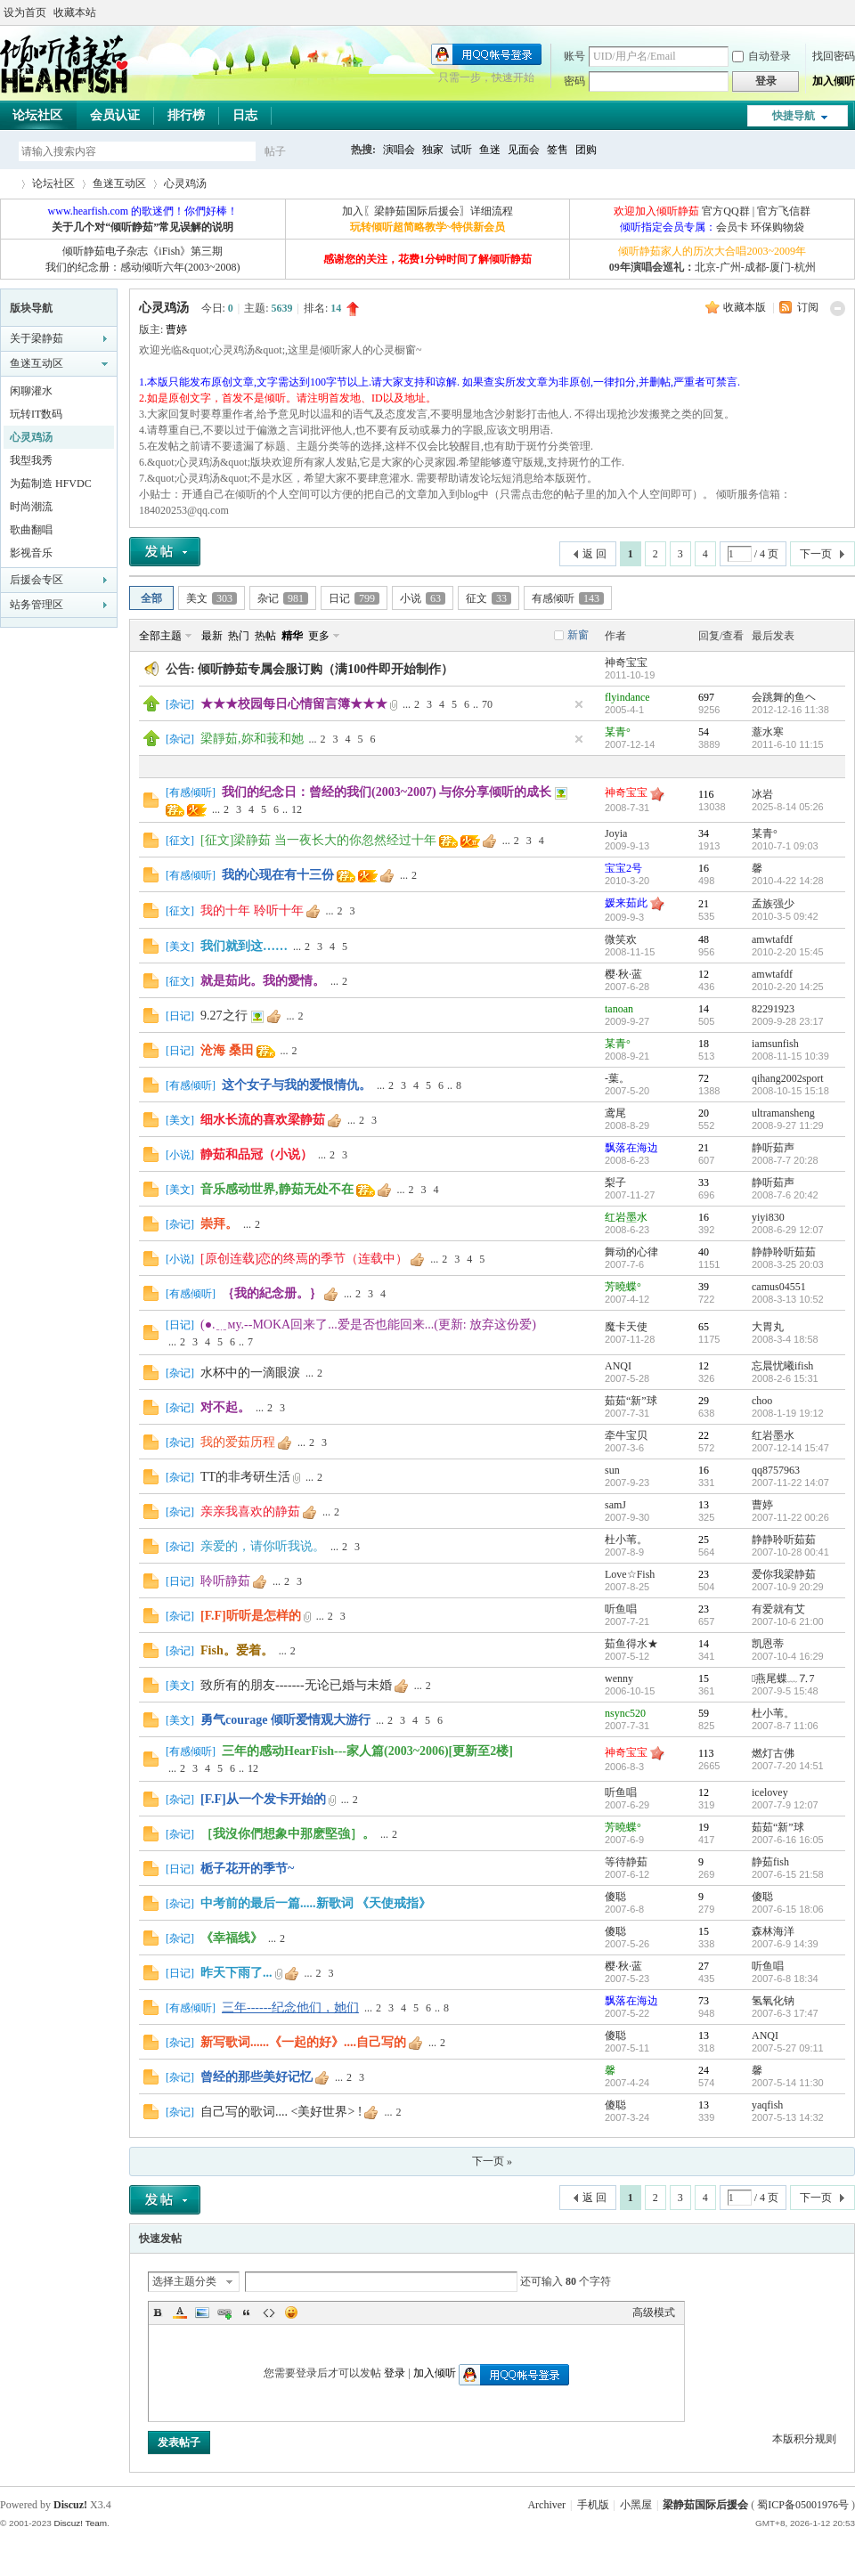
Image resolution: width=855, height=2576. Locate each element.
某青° (618, 732)
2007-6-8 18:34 (785, 1978)
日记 (354, 598)
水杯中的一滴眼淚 (250, 1372)
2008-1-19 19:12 (788, 1413)
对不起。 (225, 1407)
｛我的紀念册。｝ (272, 1293)
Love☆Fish (630, 1574)
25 (703, 1539)
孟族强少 (773, 904)
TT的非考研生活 (245, 1476)
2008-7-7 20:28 (785, 1160)
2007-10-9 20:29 (788, 1586)
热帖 (265, 636)
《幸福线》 (231, 1938)
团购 (586, 149)
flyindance (627, 697)
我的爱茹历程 (237, 1442)
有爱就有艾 (778, 1609)
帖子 (275, 151)
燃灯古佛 (773, 1753)
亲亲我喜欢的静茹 (250, 1511)
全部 (151, 598)
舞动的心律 (631, 1252)
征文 (488, 598)
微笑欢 (621, 939)
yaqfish (767, 2105)
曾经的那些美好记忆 (256, 2077)
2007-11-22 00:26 (790, 1517)
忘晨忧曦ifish (782, 1366)
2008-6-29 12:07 (788, 1229)
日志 (244, 115)
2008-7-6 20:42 (785, 1195)
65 (703, 1327)
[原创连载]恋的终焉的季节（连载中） (304, 1258)
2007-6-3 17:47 (785, 2013)
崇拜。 (219, 1224)
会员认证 (115, 115)
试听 (461, 149)
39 (703, 1286)
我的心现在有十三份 (278, 875)
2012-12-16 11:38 (790, 709)
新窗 (578, 635)
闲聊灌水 (31, 391)
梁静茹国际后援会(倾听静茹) (7, 184)
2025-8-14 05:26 (788, 806)
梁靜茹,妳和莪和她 (252, 738)
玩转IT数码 (36, 414)
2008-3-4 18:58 (785, 1339)
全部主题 (160, 636)
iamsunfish (775, 1043)
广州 (730, 267)
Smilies (291, 2312)
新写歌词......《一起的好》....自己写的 (303, 2042)
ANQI (618, 1366)
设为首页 (25, 12)
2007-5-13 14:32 (788, 2117)
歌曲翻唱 (31, 530)
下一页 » (492, 2161)
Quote (247, 2312)
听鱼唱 (621, 1609)
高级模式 (653, 2312)
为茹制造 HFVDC (51, 483)
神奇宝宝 (626, 662)
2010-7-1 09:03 (785, 846)
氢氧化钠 (773, 2001)
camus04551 (779, 1286)
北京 (705, 267)
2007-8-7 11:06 (785, 1725)
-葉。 (617, 1078)
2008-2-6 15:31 (785, 1378)
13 (703, 1505)
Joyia (616, 833)
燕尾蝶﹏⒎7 (783, 1678)
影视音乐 (31, 553)
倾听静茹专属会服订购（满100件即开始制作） (325, 669)
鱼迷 (490, 149)
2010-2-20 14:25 (788, 986)
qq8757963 (776, 1470)
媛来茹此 (626, 903)
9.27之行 (224, 1015)
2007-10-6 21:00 (788, 1621)
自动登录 (761, 56)
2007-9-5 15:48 (785, 1691)
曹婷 (176, 329)
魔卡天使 (626, 1327)
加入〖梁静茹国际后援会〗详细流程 (427, 211)
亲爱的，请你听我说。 (262, 1546)
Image (202, 2312)
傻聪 (615, 1896)
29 (703, 1400)
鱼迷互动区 (119, 183)
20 (703, 1113)
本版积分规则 (804, 2439)
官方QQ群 (725, 211)
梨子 (615, 1182)
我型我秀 (31, 460)
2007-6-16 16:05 (788, 1839)
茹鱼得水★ (631, 1643)
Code (269, 2312)
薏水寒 (768, 732)
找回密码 (833, 56)
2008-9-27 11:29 (788, 1125)
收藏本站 (74, 12)
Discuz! (70, 2505)
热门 (238, 636)
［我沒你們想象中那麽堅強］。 (287, 1834)
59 (703, 1713)
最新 (212, 636)
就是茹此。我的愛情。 (262, 980)
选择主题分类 (184, 2281)
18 (703, 1043)
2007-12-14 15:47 (790, 1447)
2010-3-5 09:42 (785, 916)
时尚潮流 (31, 506)
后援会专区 (36, 579)
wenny (619, 1678)
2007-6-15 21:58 (788, 1874)
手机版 (593, 2505)
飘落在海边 (631, 1148)
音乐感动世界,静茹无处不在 (277, 1189)
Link (224, 2312)
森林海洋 (773, 1931)
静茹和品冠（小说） (256, 1154)
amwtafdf (772, 939)
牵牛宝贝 (626, 1435)
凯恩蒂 (768, 1643)
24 (703, 2070)
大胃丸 (768, 1327)
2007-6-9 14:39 (785, 1943)
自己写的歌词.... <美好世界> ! (281, 2111)
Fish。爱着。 (236, 1650)
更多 (319, 636)
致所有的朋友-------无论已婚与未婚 (296, 1685)
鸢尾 (615, 1113)
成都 (755, 267)
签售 (557, 149)
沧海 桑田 (227, 1050)
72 (703, 1078)
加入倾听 (833, 81)
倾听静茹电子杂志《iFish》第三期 (142, 251)
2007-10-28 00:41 (790, 1552)
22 (703, 1435)
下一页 (816, 554)
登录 (394, 2373)
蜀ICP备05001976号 (803, 2505)
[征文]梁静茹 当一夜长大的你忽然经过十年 (318, 840)
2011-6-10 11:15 (788, 744)
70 (487, 704)
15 (703, 1678)
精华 (292, 636)
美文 (211, 598)
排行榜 (186, 115)
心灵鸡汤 (185, 183)
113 (706, 1753)
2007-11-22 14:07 (790, 1482)
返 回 (594, 554)
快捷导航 (793, 116)
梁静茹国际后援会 (705, 2505)
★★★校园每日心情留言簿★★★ (293, 704)
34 (703, 833)
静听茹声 (773, 1148)
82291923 (773, 1009)
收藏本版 (746, 307)
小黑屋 (636, 2505)
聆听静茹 (225, 1581)
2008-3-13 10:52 (788, 1299)
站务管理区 (36, 604)
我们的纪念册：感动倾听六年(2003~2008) (142, 267)
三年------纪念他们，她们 (290, 2007)
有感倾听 (568, 598)
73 (703, 2001)
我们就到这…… (244, 946)
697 (706, 697)
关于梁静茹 (36, 338)
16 (703, 868)
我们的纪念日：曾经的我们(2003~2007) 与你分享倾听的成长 (386, 792)
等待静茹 (626, 1862)
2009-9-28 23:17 (788, 1021)
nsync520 (625, 1713)
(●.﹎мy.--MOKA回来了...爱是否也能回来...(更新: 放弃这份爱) (368, 1324)
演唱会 (399, 149)
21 (703, 904)
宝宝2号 (623, 868)
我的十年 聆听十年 (252, 910)
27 (703, 1966)
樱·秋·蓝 (623, 974)
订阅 (807, 307)
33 (703, 1182)
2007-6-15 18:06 (788, 1909)
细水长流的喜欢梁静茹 (262, 1119)
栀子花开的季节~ (247, 1868)
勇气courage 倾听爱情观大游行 (285, 1720)
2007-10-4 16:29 (788, 1656)
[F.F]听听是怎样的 (250, 1615)
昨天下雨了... (236, 1972)
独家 (433, 149)
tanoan (619, 1009)
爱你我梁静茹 (784, 1574)
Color (180, 2312)
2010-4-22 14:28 (788, 880)
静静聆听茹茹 (784, 1252)
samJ (615, 1505)
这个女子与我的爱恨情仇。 (296, 1085)
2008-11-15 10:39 (790, 1056)
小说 (422, 598)
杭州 (805, 267)
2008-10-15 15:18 (790, 1090)
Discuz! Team (80, 2523)
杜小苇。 (626, 1539)
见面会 (524, 149)
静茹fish (770, 1862)
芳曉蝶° (623, 1286)
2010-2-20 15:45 (788, 952)
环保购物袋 (777, 227)
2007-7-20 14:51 (788, 1765)
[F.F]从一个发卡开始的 (263, 1799)
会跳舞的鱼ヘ (784, 697)
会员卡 (732, 227)
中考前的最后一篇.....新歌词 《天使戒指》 (315, 1903)
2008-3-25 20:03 (788, 1264)
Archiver (546, 2505)
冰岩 (762, 794)
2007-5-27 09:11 (788, 2048)
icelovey (770, 1792)
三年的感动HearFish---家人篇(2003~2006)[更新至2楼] (367, 1751)
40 (703, 1252)
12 (296, 809)
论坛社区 (53, 183)
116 (706, 794)
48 (703, 939)
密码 (574, 81)
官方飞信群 (783, 211)
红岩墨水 (626, 1217)
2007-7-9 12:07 (785, 1805)
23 (703, 1574)
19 (703, 1827)
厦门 (780, 267)
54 (703, 732)
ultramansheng (783, 1113)
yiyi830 (768, 1217)
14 (703, 1009)
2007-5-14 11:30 (788, 2082)
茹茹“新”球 (631, 1400)
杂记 (282, 598)
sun (612, 1470)
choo (762, 1400)
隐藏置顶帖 (579, 704)
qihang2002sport (788, 1078)
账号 (574, 56)
